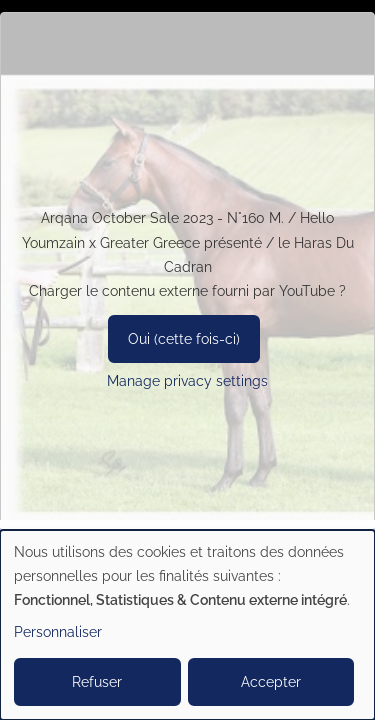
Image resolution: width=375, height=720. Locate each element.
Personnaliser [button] (58, 632)
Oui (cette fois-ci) (184, 339)
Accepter (271, 682)
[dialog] (187, 625)
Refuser (97, 682)
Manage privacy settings (187, 381)
